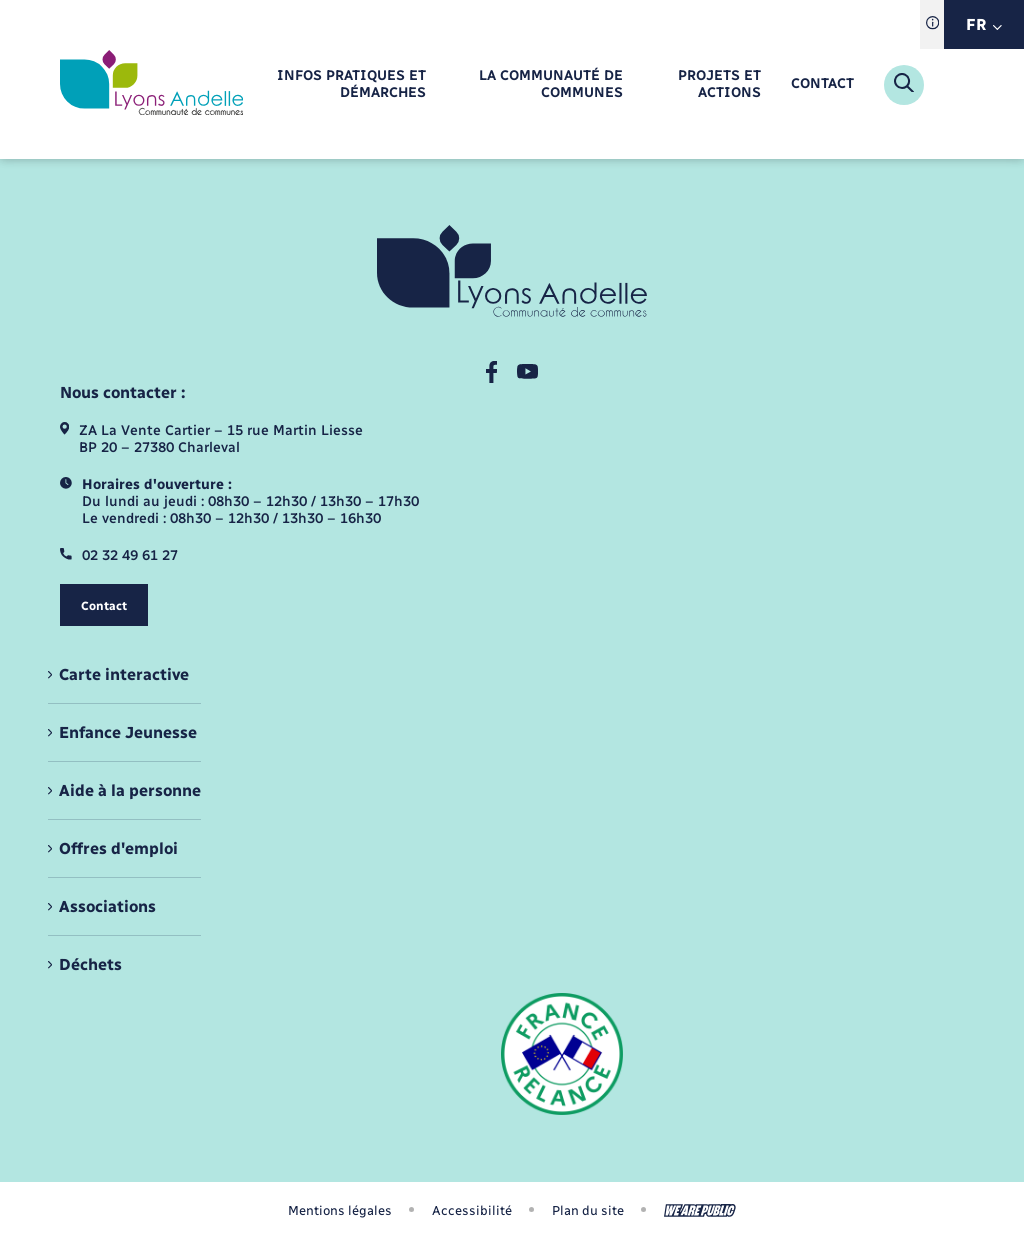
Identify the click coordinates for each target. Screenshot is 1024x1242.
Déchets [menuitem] (90, 964)
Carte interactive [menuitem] (124, 674)
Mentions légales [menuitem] (340, 1210)
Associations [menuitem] (107, 906)
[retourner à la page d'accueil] (151, 84)
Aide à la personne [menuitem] (130, 790)
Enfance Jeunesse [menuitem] (128, 732)
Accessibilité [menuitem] (472, 1210)
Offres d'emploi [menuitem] (118, 848)
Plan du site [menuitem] (588, 1210)
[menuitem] (339, 85)
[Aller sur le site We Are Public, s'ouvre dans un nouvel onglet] (700, 1210)
